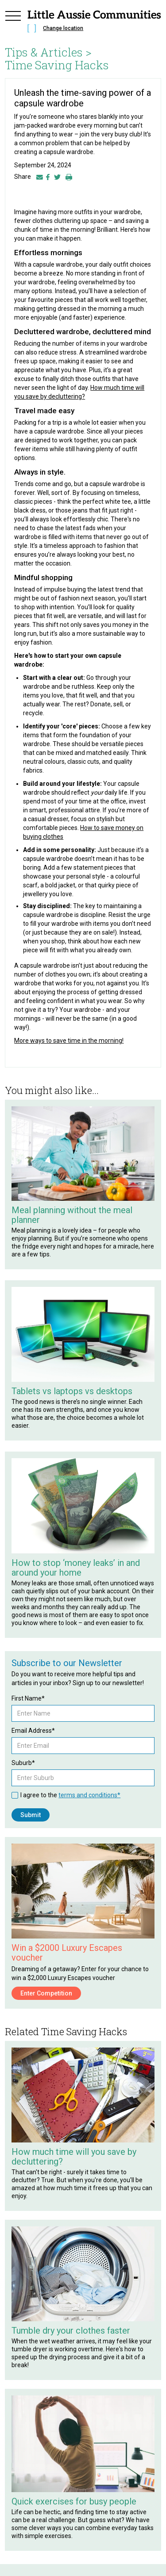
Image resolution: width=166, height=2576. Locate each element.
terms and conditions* (89, 1795)
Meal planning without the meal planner (72, 1215)
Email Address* (33, 1730)
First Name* (28, 1698)
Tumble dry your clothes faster (71, 2330)
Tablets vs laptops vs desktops (72, 1391)
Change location (63, 28)
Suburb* (23, 1762)
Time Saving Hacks (57, 64)
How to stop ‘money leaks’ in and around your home (76, 1567)
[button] (13, 23)
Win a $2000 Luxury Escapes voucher (67, 1952)
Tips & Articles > (48, 52)
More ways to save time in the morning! (69, 1040)
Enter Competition (46, 1993)
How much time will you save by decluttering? (74, 2156)
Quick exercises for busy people (74, 2501)
